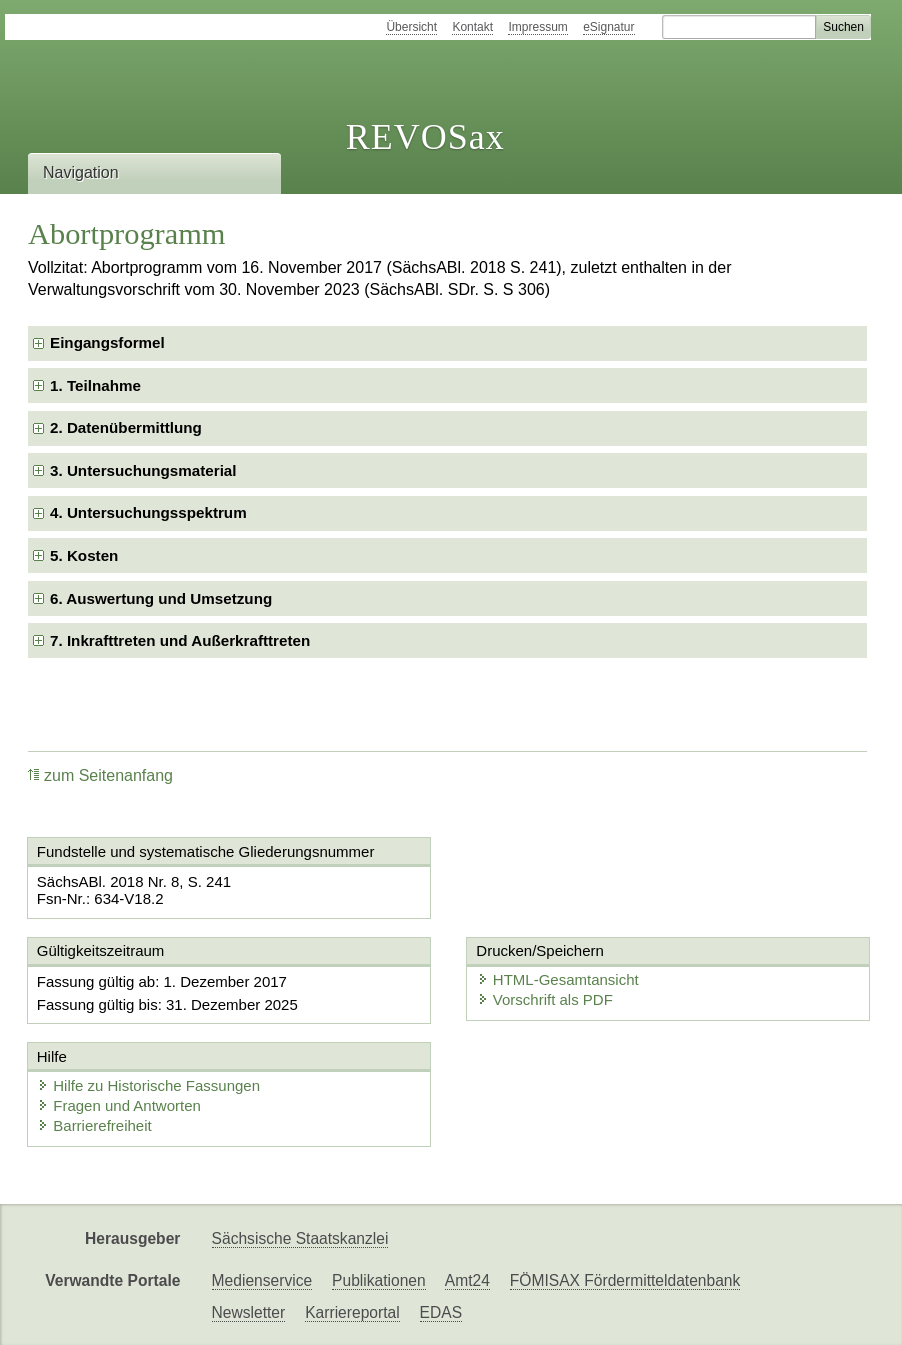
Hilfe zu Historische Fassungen (148, 1085)
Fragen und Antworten (119, 1105)
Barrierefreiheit (94, 1125)
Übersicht (411, 27)
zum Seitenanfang (100, 775)
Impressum (537, 27)
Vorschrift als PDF (545, 999)
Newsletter (249, 1312)
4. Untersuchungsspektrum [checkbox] (148, 512)
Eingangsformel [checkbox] (107, 342)
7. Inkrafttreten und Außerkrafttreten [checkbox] (180, 640)
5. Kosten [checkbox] (84, 555)
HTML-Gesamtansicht (558, 979)
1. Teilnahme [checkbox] (95, 385)
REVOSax (425, 137)
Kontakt (472, 27)
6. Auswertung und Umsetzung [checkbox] (161, 598)
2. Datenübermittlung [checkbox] (126, 427)
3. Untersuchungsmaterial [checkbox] (143, 470)
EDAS (441, 1312)
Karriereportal (352, 1312)
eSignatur (608, 27)
